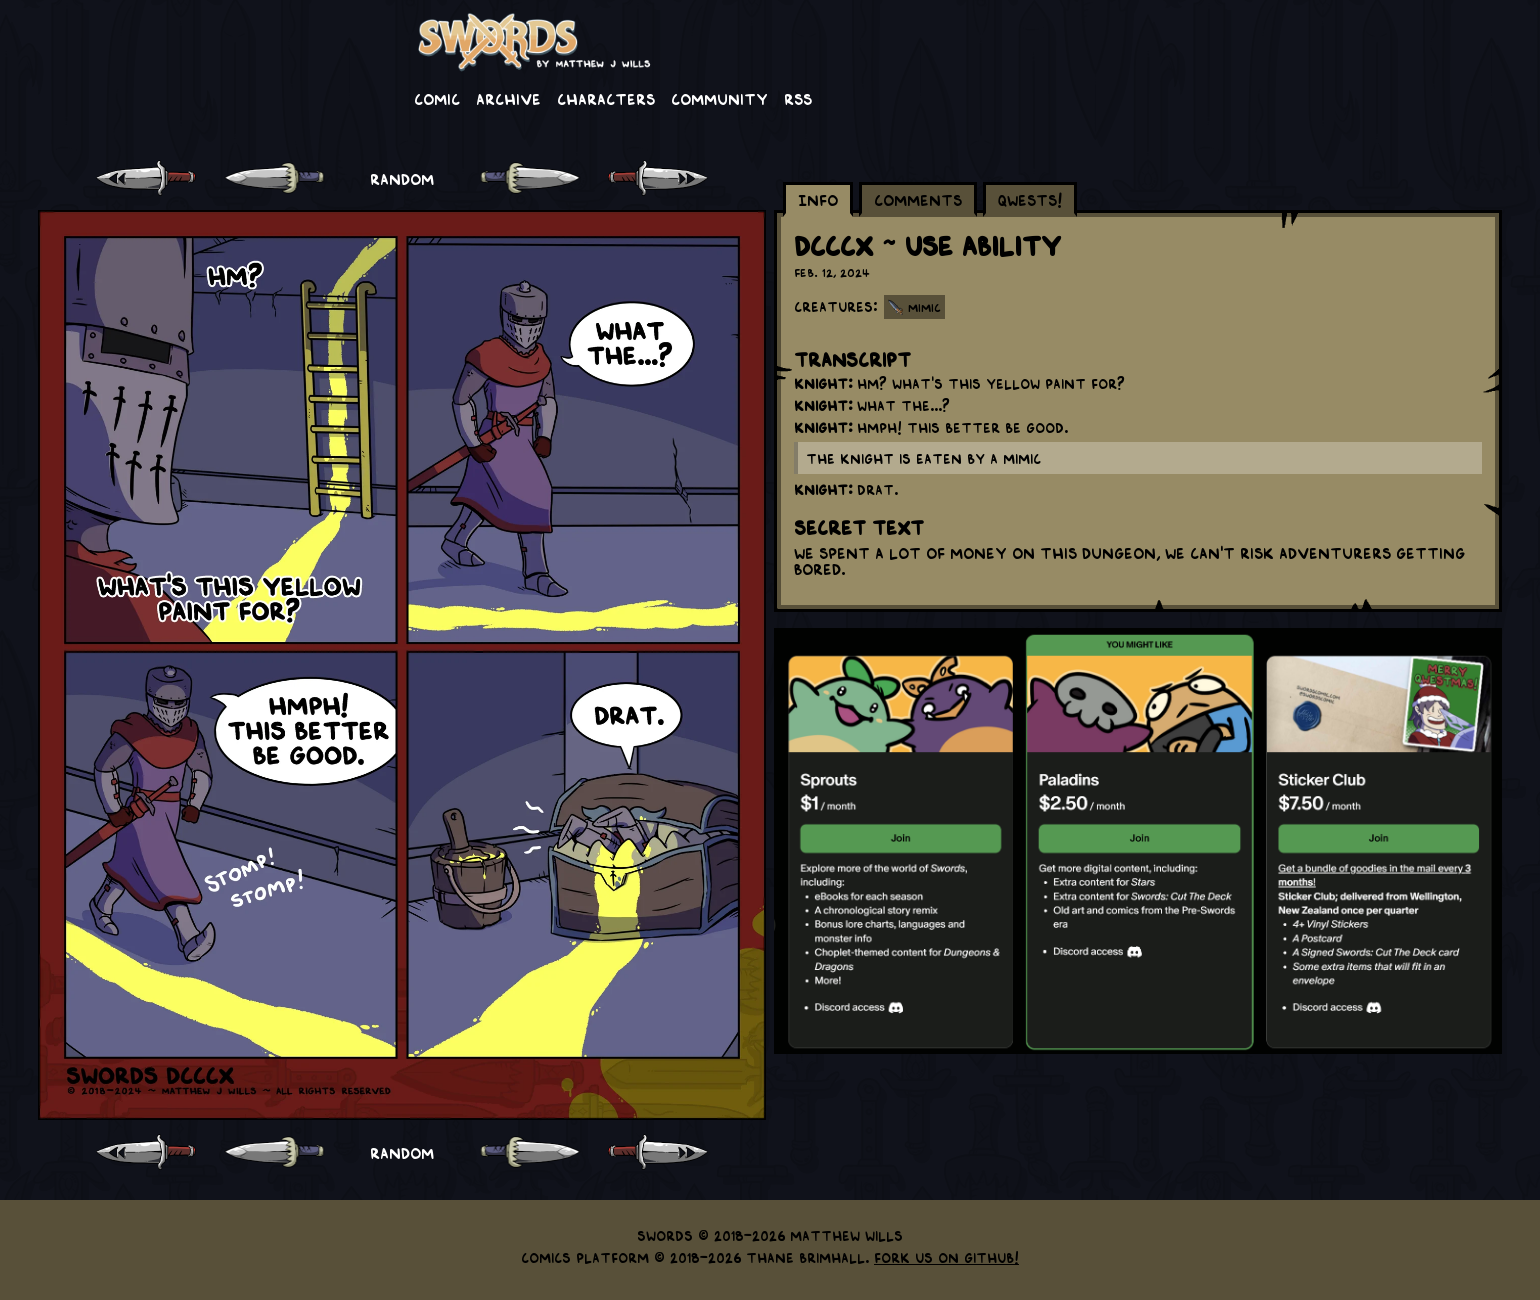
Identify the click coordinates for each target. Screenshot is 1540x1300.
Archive (508, 98)
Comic (437, 98)
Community (719, 98)
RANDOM (402, 178)
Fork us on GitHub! (946, 1257)
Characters (606, 98)
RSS (798, 98)
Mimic (924, 307)
